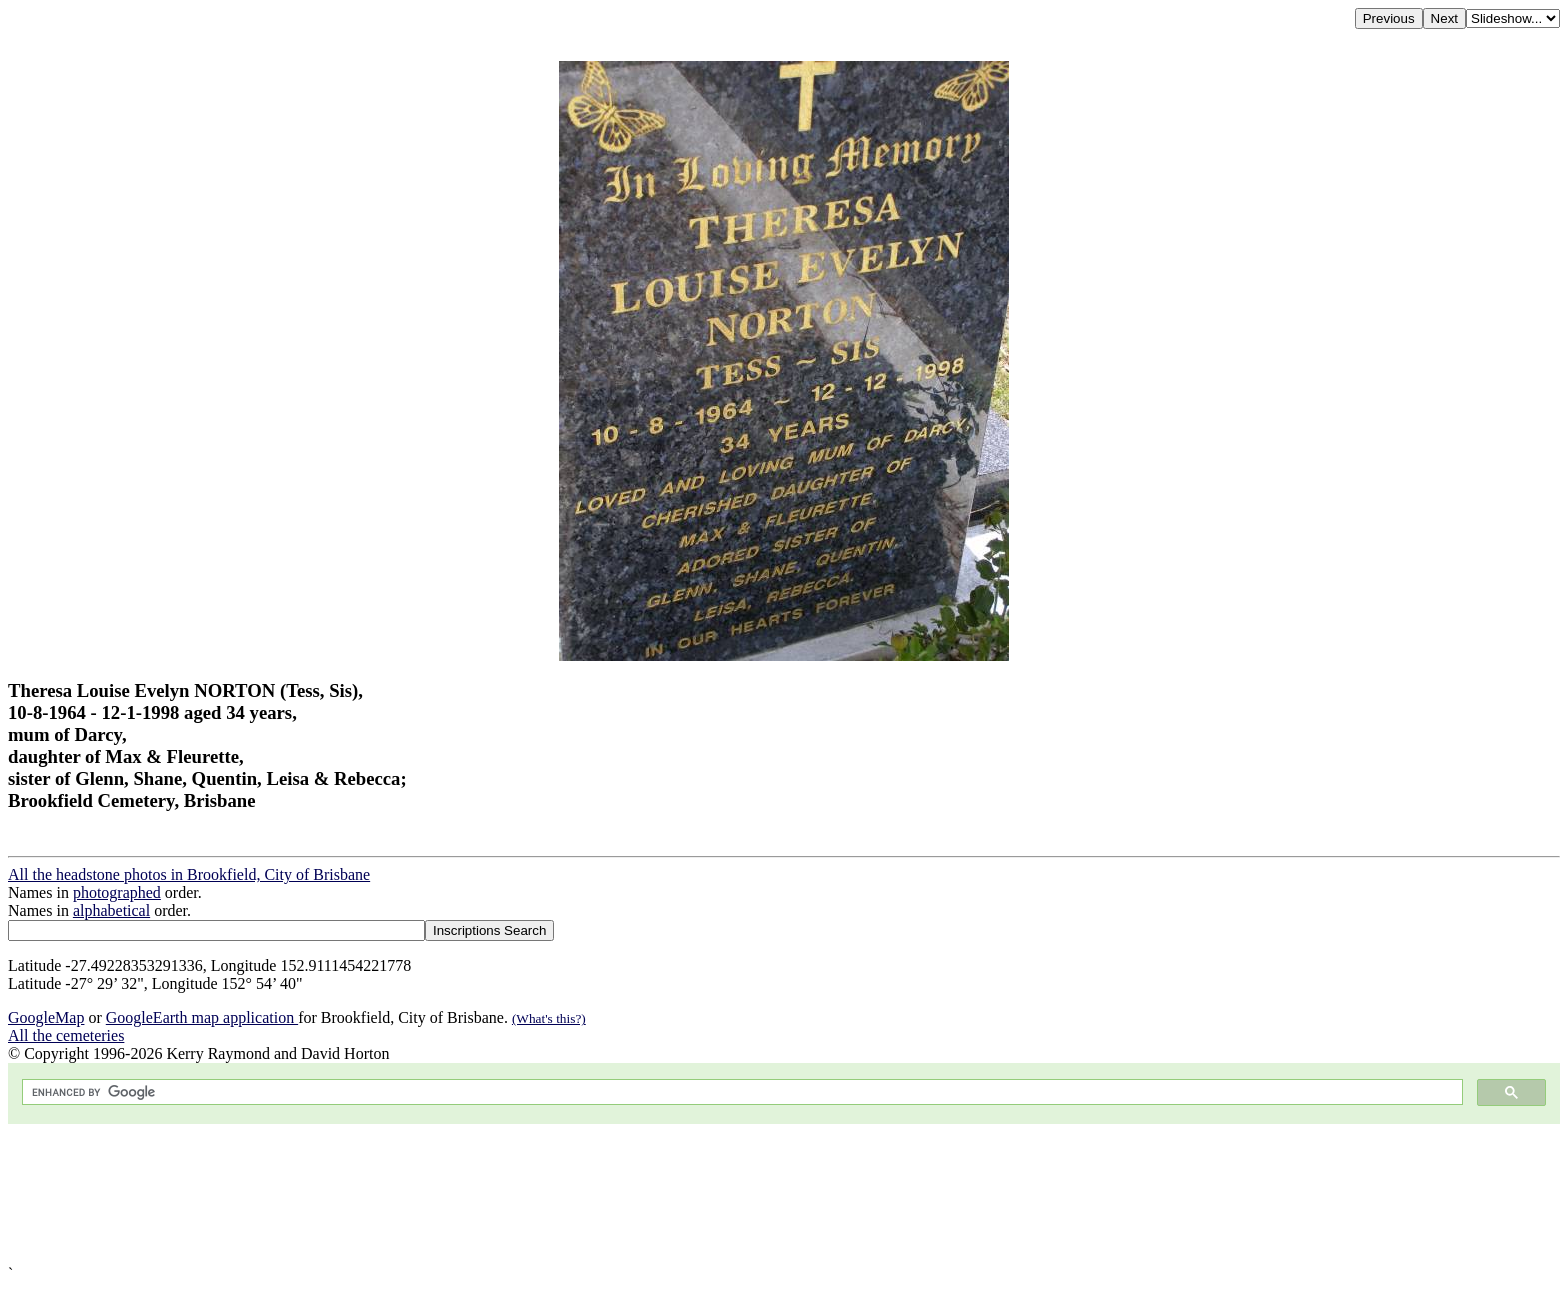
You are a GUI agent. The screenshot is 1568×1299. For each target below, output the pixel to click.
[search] (740, 1092)
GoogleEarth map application (202, 1017)
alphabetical (111, 910)
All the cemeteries (66, 1035)
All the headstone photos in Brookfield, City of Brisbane (189, 874)
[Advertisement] (608, 1194)
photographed (117, 892)
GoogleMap (46, 1017)
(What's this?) (549, 1018)
